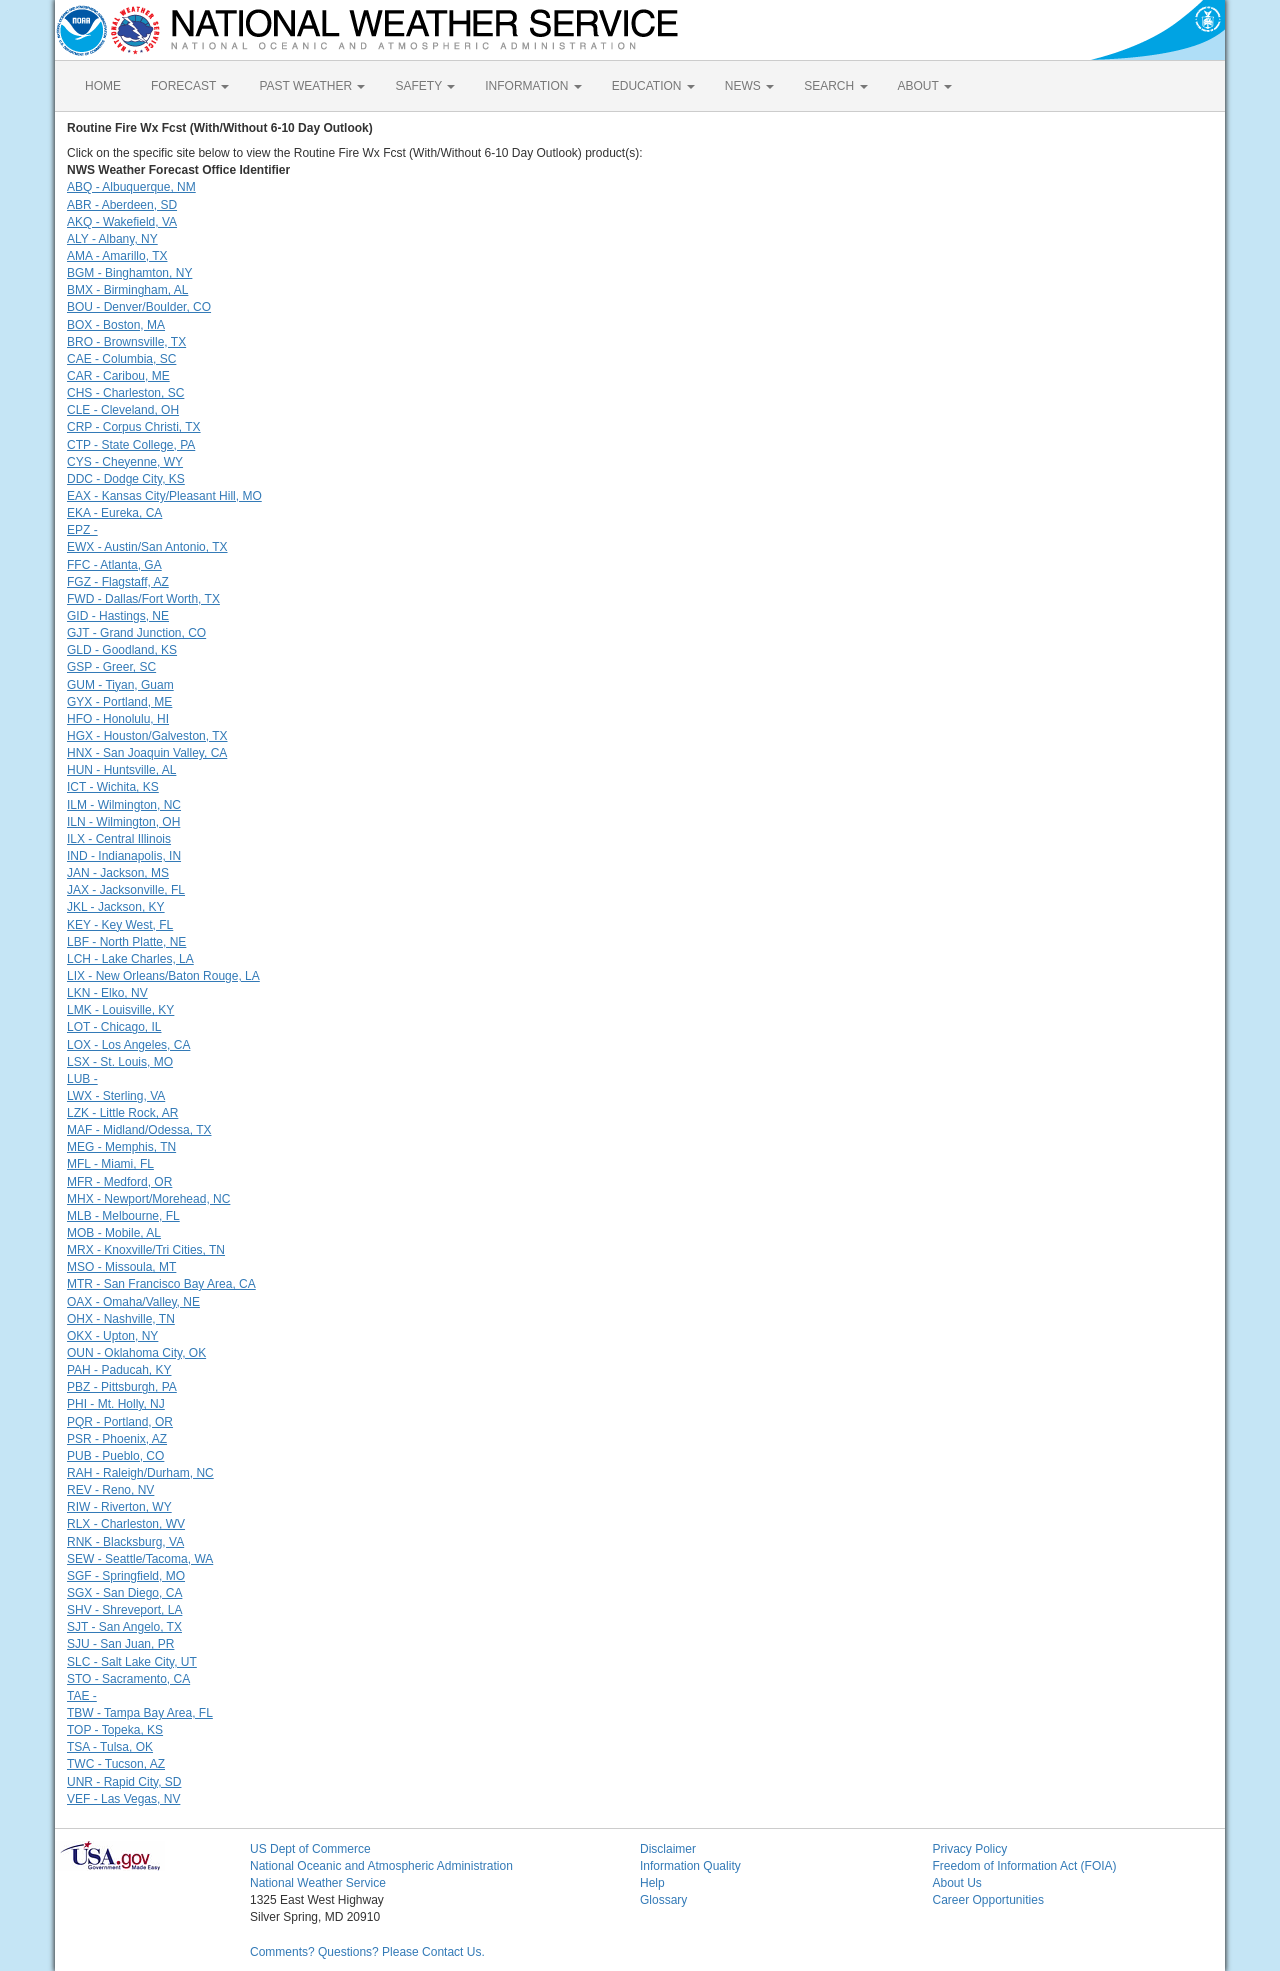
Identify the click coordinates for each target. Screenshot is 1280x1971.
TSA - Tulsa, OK (110, 1747)
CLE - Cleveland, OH (123, 410)
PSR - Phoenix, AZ (117, 1439)
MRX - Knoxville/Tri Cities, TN (146, 1250)
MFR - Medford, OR (119, 1182)
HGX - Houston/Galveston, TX (147, 736)
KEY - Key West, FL (120, 925)
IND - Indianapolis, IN (124, 856)
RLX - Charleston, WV (126, 1524)
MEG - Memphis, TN (121, 1147)
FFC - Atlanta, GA (114, 565)
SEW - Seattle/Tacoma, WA (140, 1559)
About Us (957, 1883)
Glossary (663, 1900)
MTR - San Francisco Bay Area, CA (161, 1284)
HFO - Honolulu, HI (118, 719)
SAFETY (425, 86)
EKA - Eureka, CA (114, 513)
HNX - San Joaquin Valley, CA (147, 753)
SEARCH (835, 86)
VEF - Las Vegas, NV (123, 1799)
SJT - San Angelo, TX (124, 1627)
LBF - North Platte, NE (126, 942)
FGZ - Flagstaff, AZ (118, 582)
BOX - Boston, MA (116, 325)
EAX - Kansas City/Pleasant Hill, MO (164, 496)
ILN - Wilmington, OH (123, 822)
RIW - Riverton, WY (119, 1507)
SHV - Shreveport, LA (124, 1610)
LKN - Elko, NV (107, 993)
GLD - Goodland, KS (122, 650)
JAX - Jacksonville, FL (126, 890)
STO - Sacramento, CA (128, 1679)
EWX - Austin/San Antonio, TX (147, 547)
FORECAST (190, 86)
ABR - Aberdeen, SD (122, 205)
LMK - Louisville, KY (120, 1010)
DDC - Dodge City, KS (126, 479)
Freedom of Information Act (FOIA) (1025, 1866)
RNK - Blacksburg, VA (125, 1542)
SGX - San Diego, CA (124, 1593)
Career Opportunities (988, 1900)
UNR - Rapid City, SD (124, 1782)
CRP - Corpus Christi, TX (134, 427)
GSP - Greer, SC (111, 667)
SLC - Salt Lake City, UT (132, 1662)
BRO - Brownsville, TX (126, 342)
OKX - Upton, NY (112, 1336)
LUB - (82, 1079)
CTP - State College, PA (131, 445)
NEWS (749, 86)
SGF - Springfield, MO (126, 1576)
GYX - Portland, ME (119, 702)
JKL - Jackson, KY (116, 907)
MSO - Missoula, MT (121, 1267)
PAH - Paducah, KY (119, 1370)
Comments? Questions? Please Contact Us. (367, 1952)
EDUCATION (653, 86)
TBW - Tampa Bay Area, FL (140, 1713)
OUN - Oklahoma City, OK (136, 1353)
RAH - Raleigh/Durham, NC (140, 1473)
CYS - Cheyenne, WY (125, 462)
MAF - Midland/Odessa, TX (139, 1130)
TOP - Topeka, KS (115, 1730)
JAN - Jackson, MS (118, 873)
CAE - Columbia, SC (121, 359)
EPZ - (82, 530)
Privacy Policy (970, 1849)
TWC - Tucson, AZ (116, 1764)
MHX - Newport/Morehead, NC (148, 1199)
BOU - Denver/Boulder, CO (139, 307)
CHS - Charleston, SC (125, 393)
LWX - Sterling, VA (116, 1096)
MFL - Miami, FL (110, 1164)
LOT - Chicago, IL (114, 1027)
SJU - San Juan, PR (120, 1644)
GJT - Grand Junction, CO (136, 633)
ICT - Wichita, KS (113, 787)
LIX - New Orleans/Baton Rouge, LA (163, 976)
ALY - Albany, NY (112, 239)
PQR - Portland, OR (120, 1422)
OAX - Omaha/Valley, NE (133, 1302)
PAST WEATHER (312, 86)
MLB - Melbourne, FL (123, 1216)
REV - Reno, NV (110, 1490)
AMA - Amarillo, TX (117, 256)
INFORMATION (533, 86)
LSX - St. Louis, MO (120, 1062)
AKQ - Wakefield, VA (122, 222)
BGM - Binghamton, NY (129, 273)
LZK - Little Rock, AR (122, 1113)
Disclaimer (668, 1849)
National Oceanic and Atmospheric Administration (381, 1866)
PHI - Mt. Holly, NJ (116, 1404)
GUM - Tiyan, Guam (120, 685)
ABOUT (925, 86)
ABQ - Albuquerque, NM (131, 187)
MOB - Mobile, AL (114, 1233)
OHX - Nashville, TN (121, 1319)
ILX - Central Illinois (119, 839)
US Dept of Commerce (310, 1849)
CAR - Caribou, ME (118, 376)
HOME (103, 86)
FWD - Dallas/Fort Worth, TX (143, 599)
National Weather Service (318, 1883)
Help (652, 1883)
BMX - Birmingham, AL (127, 290)
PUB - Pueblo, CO (115, 1456)
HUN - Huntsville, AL (121, 770)
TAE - (82, 1696)
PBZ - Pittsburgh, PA (122, 1387)
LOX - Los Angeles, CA (128, 1045)
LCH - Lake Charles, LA (130, 959)
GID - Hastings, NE (118, 616)
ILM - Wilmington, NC (124, 805)
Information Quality (690, 1866)
